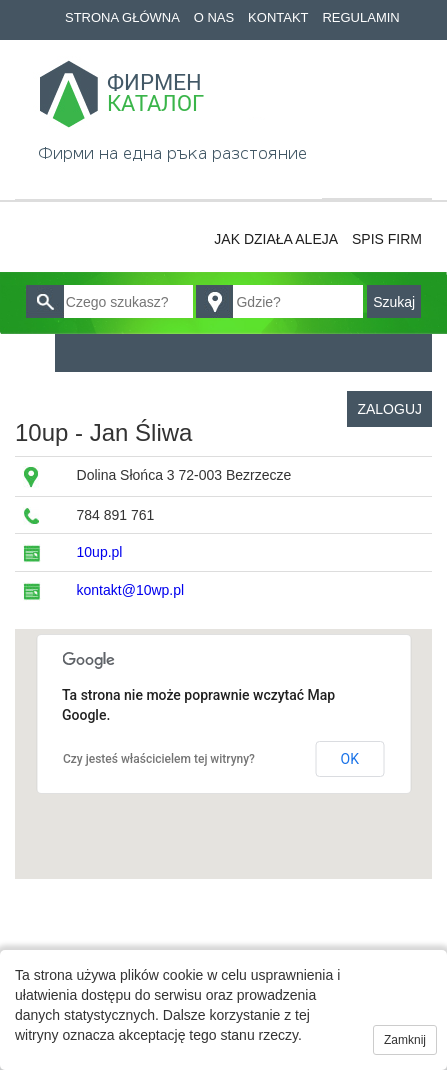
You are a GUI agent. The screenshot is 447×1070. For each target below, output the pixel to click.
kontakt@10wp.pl (131, 590)
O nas (214, 17)
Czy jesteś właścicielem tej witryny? (159, 759)
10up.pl (100, 552)
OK (350, 759)
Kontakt (278, 17)
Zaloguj (389, 409)
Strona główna (122, 17)
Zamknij (405, 1040)
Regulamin (360, 17)
